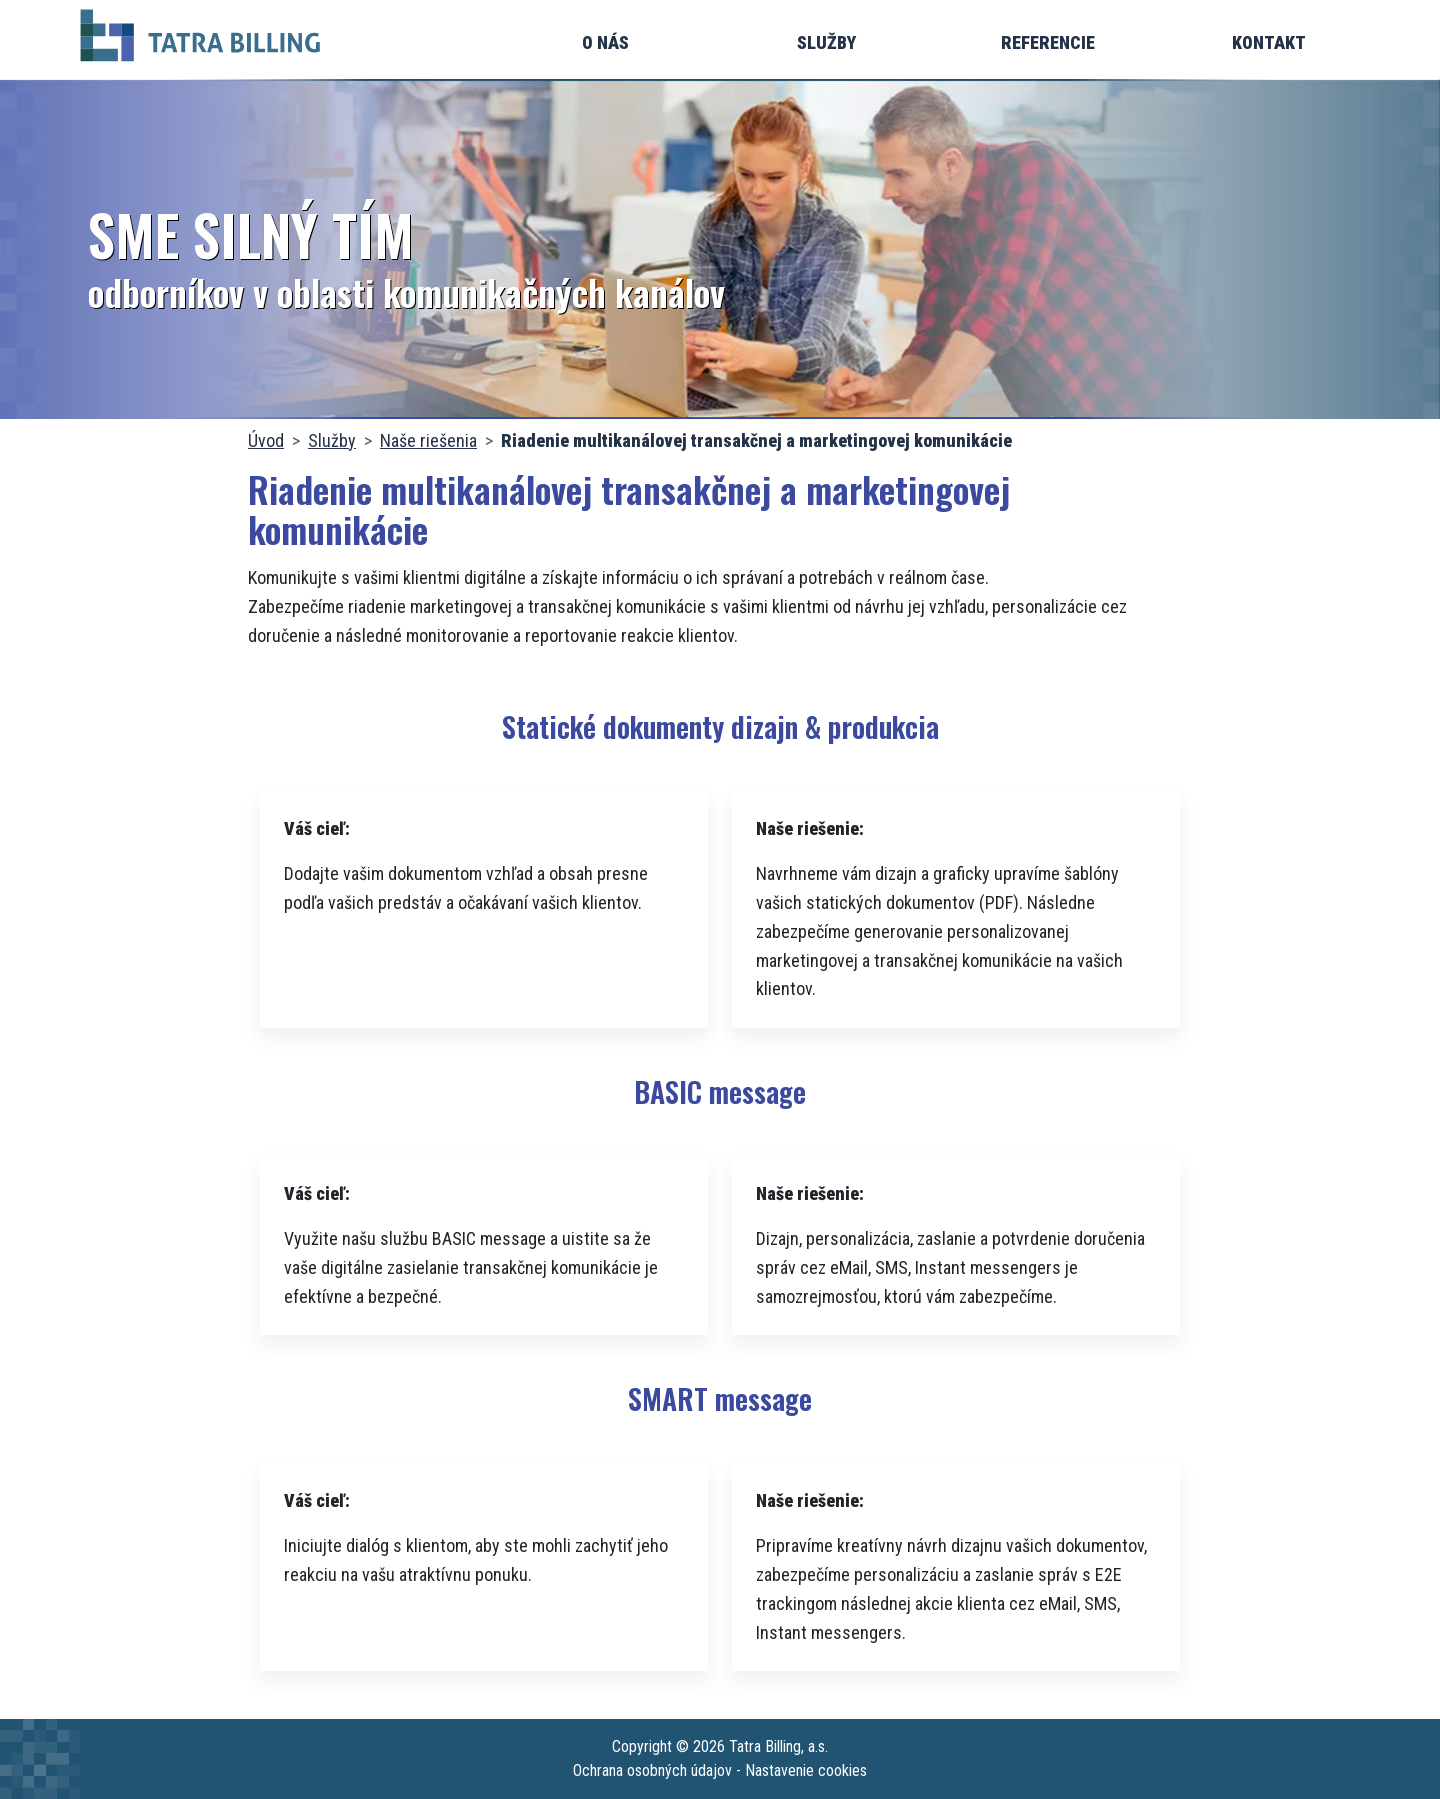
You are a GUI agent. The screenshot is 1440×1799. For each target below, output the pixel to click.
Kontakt (1269, 42)
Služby (826, 42)
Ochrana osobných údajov (652, 1770)
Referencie (1048, 42)
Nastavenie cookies (806, 1770)
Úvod (266, 440)
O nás (605, 42)
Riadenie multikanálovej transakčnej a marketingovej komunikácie (756, 440)
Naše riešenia (428, 440)
